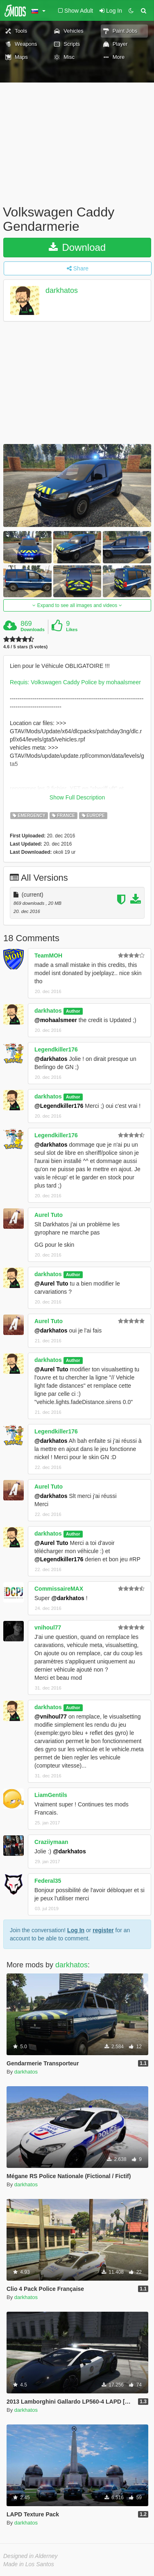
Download (77, 247)
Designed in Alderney (30, 2556)
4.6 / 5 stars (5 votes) (25, 647)
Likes (71, 629)
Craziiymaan (51, 1842)
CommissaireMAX (58, 1588)
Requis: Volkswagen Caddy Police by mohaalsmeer (75, 682)
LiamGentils (50, 1795)
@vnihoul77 (50, 1716)
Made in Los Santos (28, 2564)
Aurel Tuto (48, 1215)
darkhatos (61, 291)
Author (73, 1011)
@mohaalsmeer (55, 1020)
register (103, 1930)
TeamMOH (48, 955)
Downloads (32, 629)
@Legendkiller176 (58, 1106)
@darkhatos (51, 1059)
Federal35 (47, 1880)
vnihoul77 (47, 1627)
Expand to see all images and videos (77, 605)
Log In (75, 1930)
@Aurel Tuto (51, 1283)
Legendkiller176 (56, 1049)
